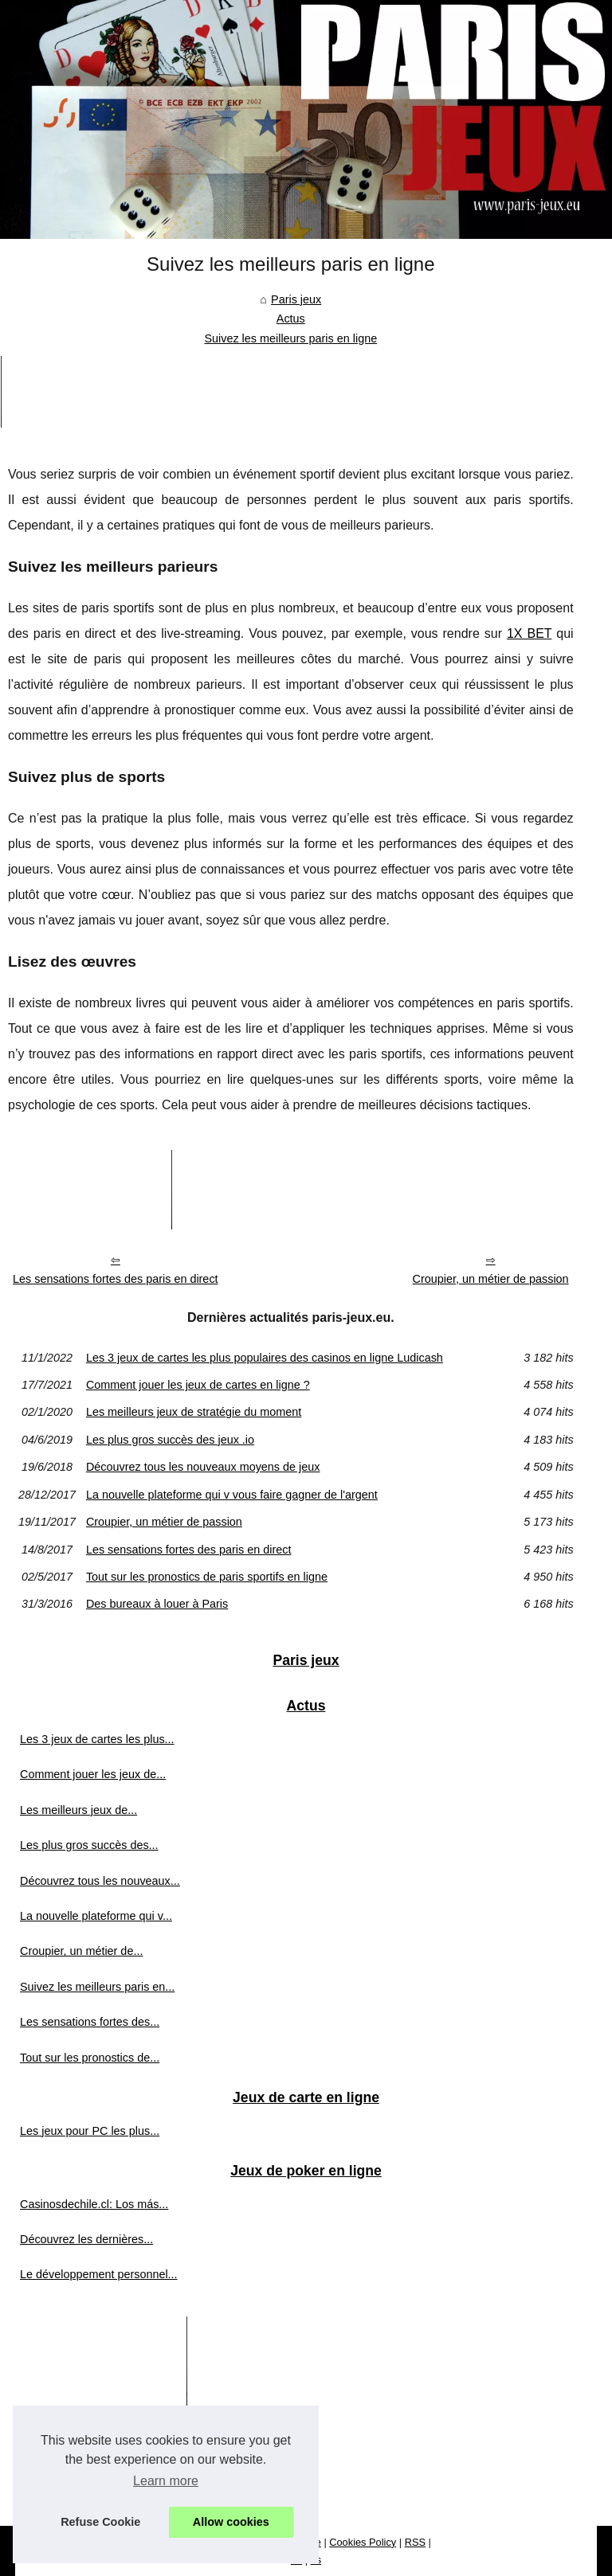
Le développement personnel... (99, 2274)
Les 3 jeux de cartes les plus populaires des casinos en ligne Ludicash (264, 1357)
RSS (415, 2542)
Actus (291, 318)
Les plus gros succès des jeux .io (170, 1439)
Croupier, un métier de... (81, 1951)
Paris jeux (296, 299)
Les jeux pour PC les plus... (89, 2131)
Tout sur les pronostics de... (89, 2057)
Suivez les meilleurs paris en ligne (290, 338)
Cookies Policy (362, 2542)
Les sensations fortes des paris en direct (115, 1278)
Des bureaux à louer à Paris (157, 1603)
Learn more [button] (165, 2481)
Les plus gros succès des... (89, 1845)
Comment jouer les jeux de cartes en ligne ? (198, 1384)
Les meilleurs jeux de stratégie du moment (193, 1411)
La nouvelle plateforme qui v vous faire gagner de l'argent (232, 1494)
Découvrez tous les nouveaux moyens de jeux (203, 1466)
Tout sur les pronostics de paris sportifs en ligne (207, 1576)
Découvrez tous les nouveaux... (100, 1880)
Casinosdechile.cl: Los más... (94, 2204)
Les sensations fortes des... (89, 2021)
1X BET (529, 633)
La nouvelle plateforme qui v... (96, 1916)
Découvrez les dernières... (86, 2239)
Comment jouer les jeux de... (93, 1774)
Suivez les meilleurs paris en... (97, 1986)
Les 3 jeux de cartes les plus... (97, 1739)
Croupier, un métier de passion (491, 1278)
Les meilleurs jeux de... (78, 1810)
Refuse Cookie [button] (100, 2521)
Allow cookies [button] (231, 2521)
